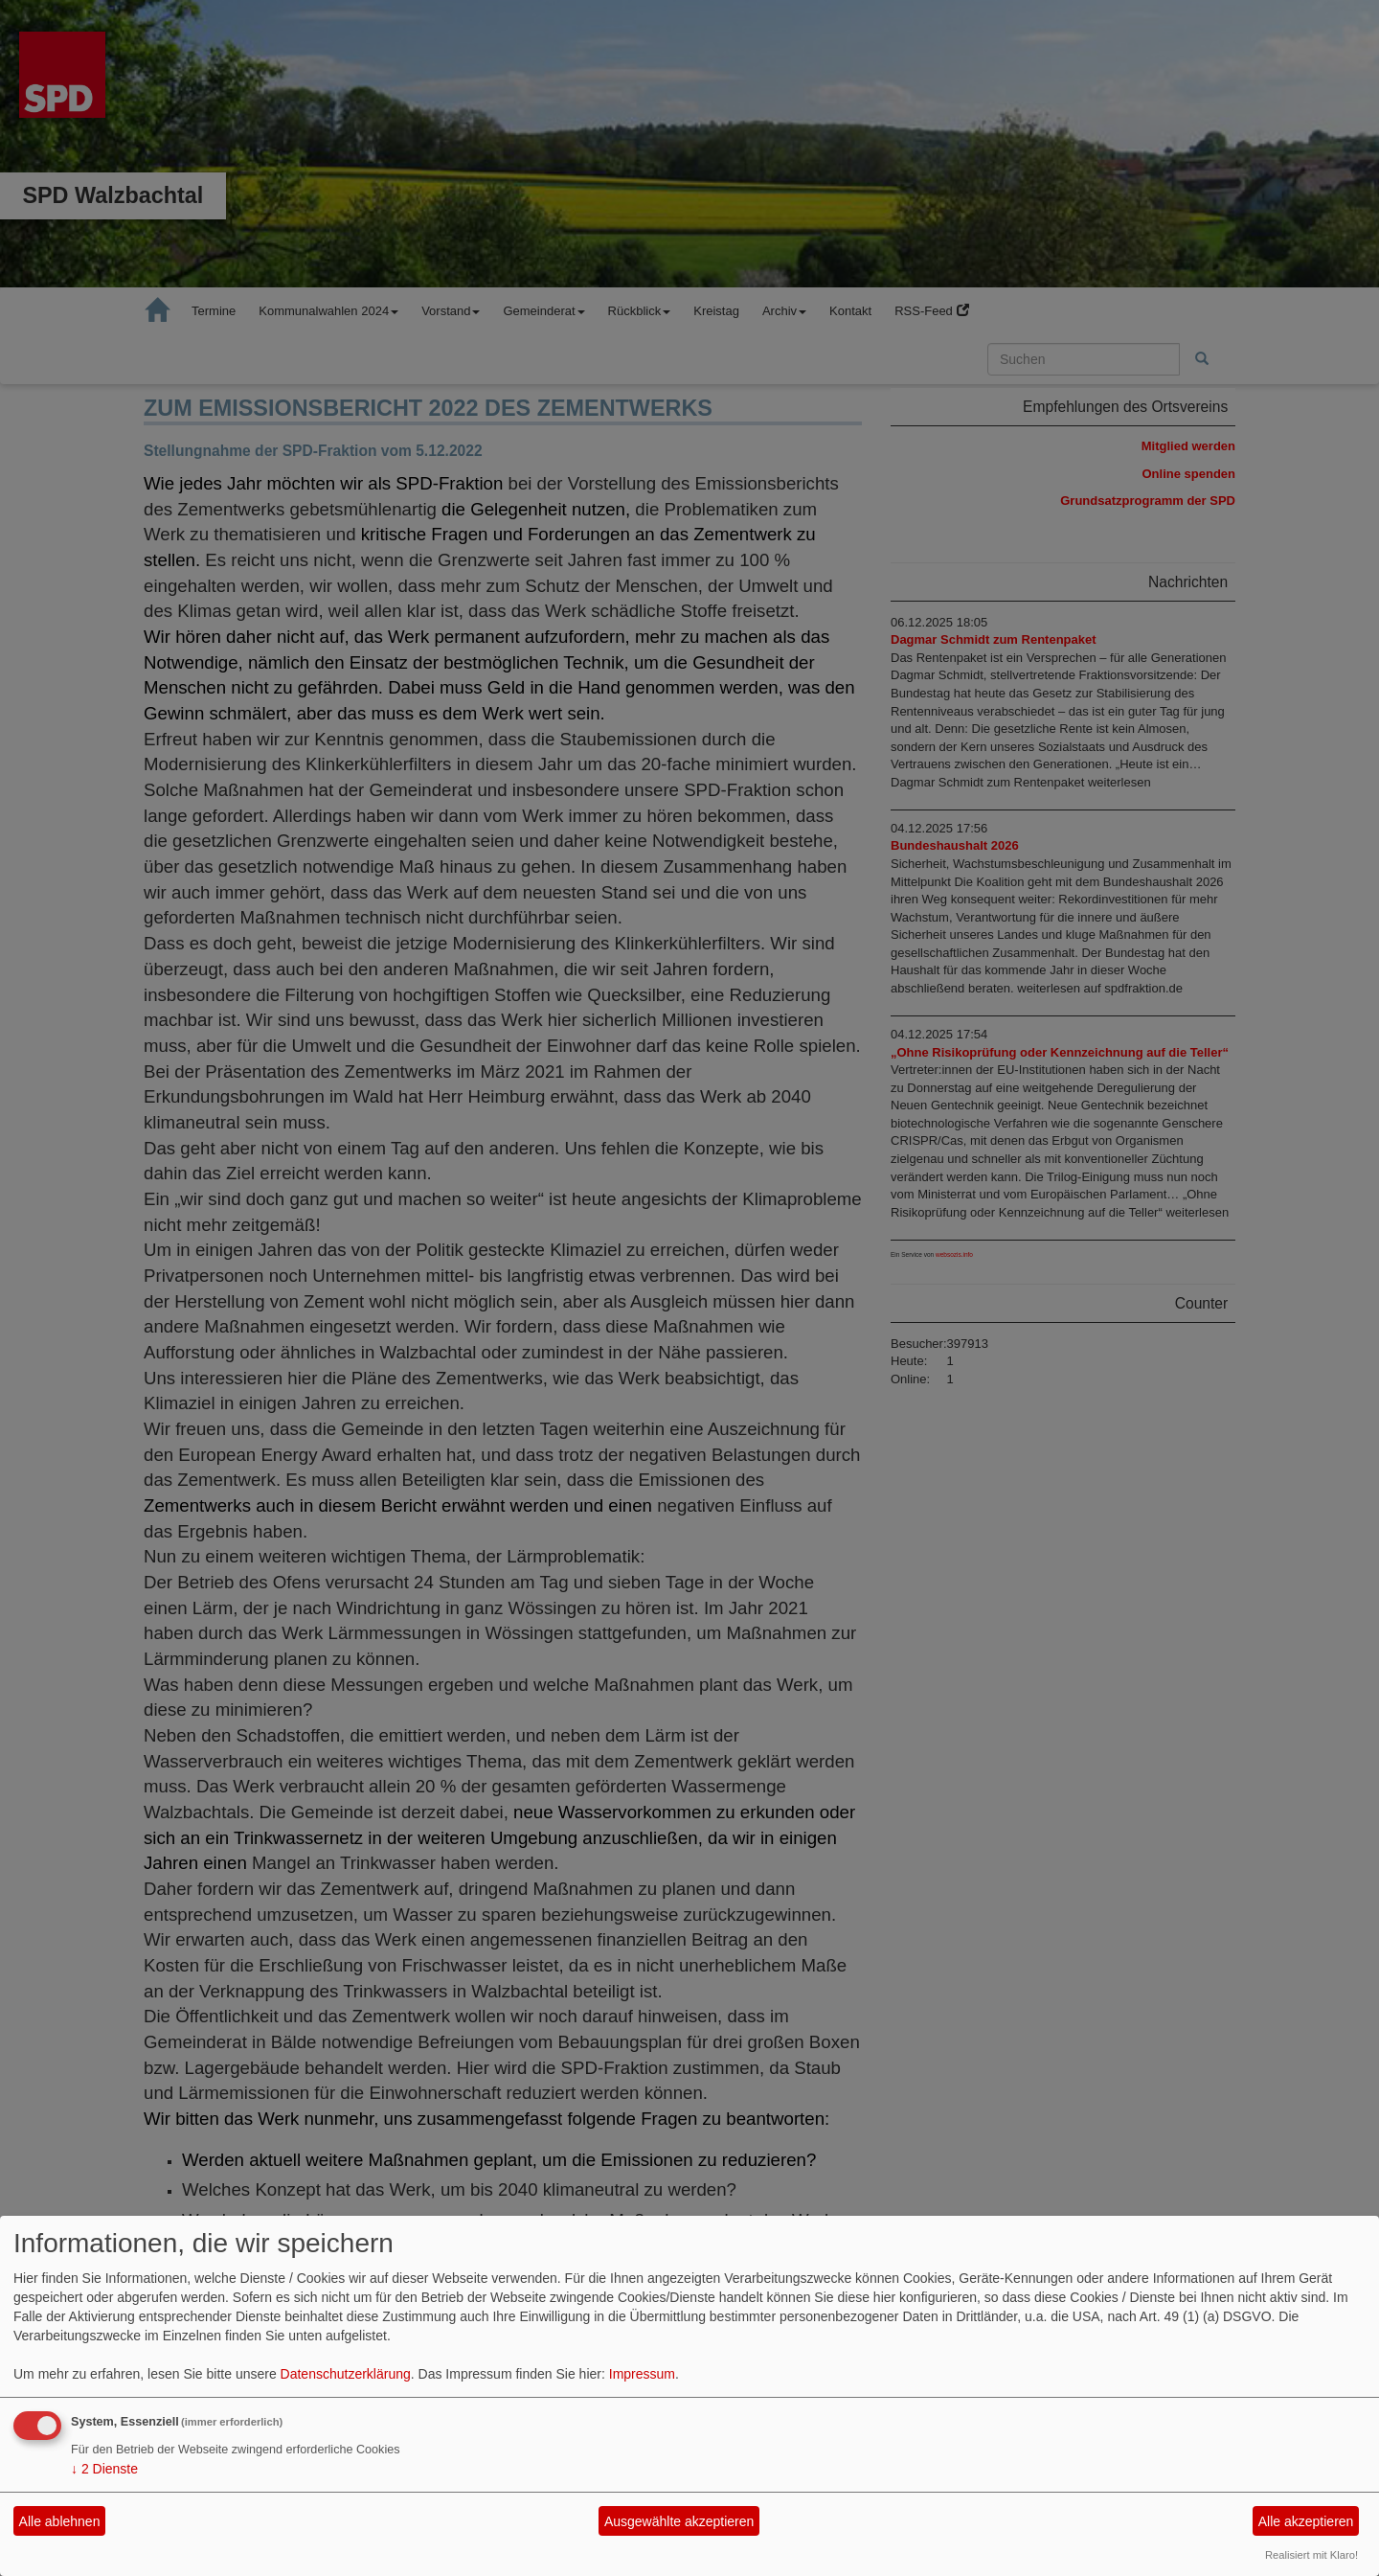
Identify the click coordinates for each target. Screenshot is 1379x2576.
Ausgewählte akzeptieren (679, 2521)
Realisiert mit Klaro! (1311, 2555)
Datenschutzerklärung (346, 2374)
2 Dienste (104, 2468)
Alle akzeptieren (1306, 2521)
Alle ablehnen (60, 2521)
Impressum (642, 2374)
